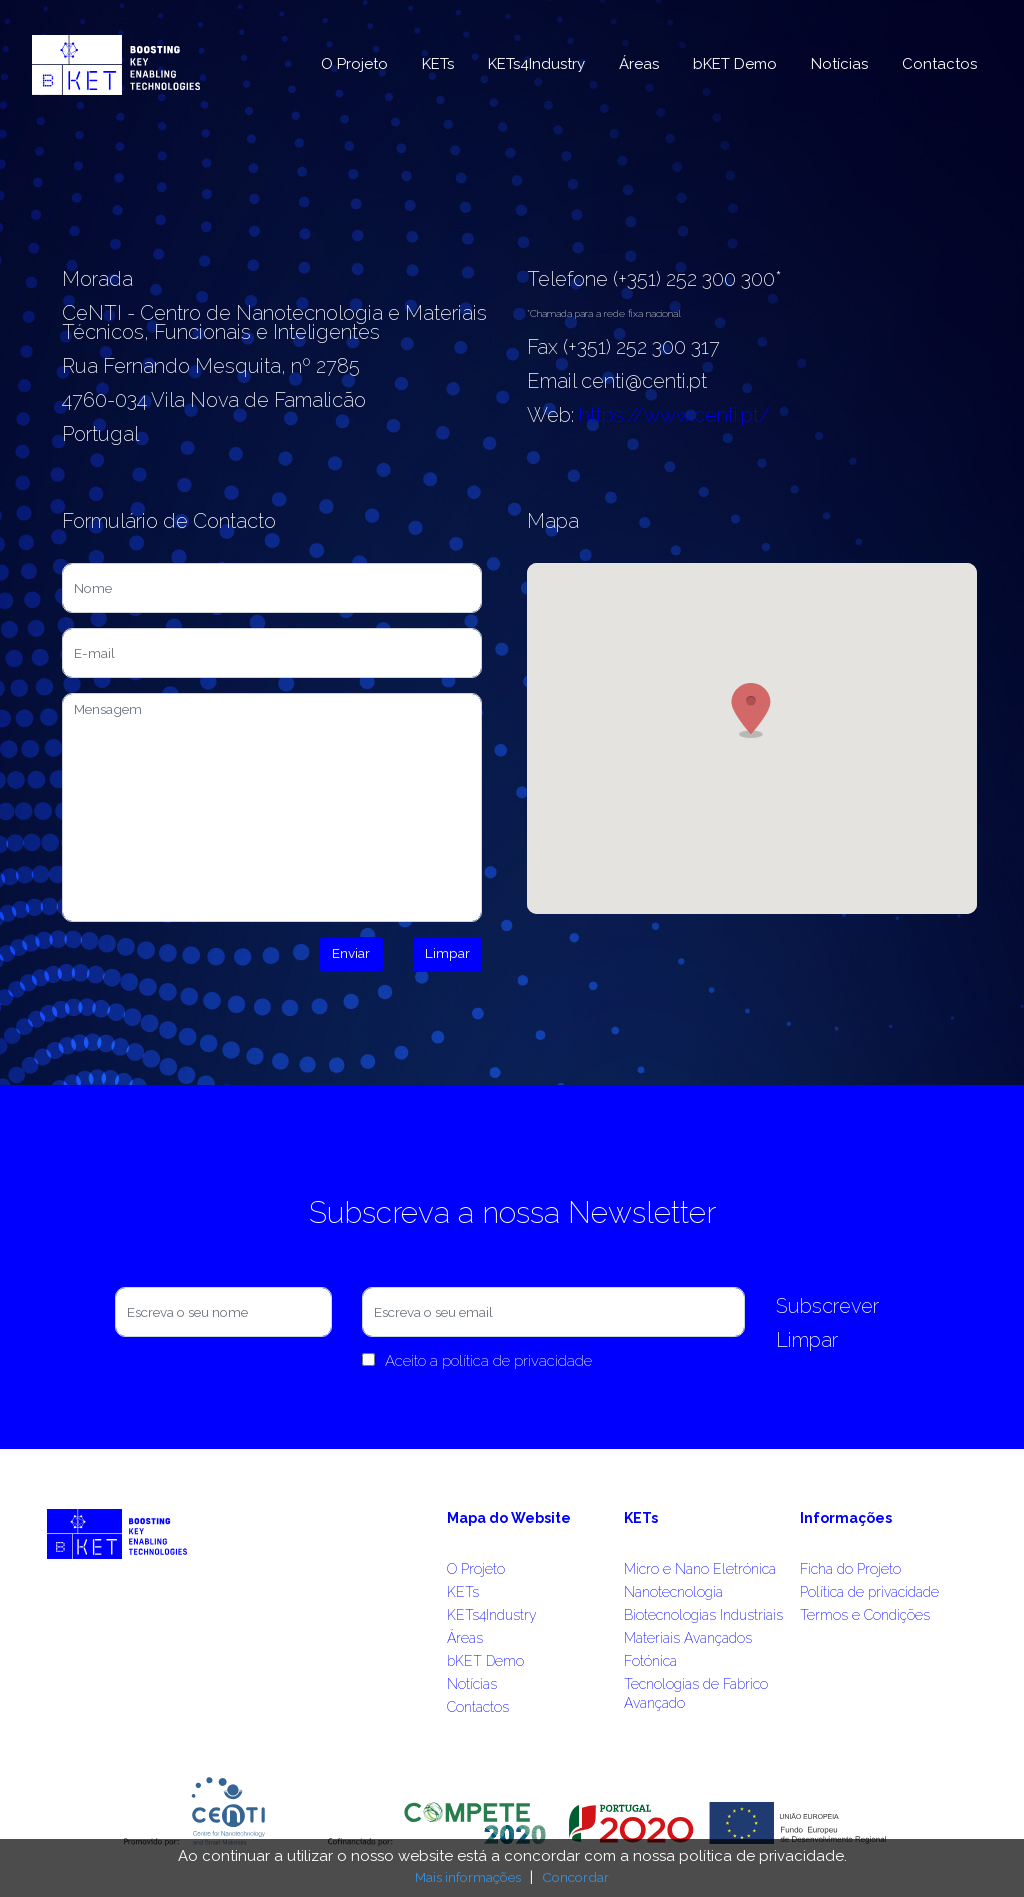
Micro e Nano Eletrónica (700, 1569)
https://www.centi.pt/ (674, 415)
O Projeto (354, 64)
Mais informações (468, 1877)
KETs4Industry (536, 64)
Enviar (351, 953)
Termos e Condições (865, 1615)
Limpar (447, 953)
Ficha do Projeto (850, 1569)
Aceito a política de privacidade (477, 1361)
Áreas (639, 64)
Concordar (575, 1877)
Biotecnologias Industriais (703, 1615)
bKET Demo (735, 64)
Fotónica (650, 1661)
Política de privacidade (869, 1592)
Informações (846, 1518)
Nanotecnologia (673, 1592)
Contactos (939, 64)
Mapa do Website (509, 1518)
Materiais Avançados (688, 1638)
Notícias (839, 64)
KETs (438, 64)
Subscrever (827, 1306)
